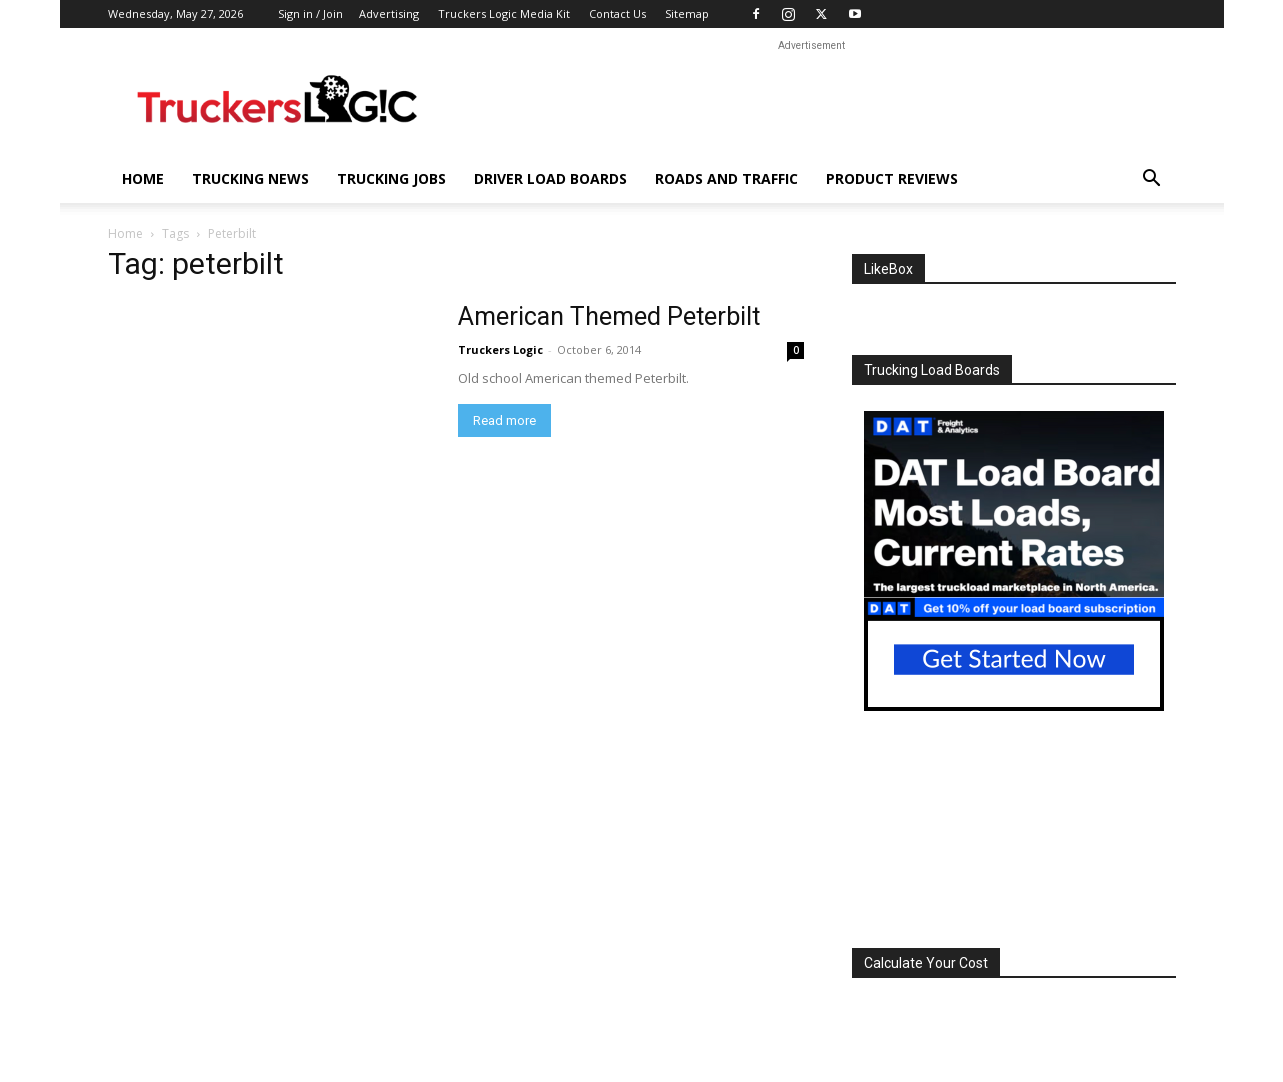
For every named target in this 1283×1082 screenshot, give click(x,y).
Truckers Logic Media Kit (504, 13)
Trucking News (250, 178)
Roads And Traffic (726, 178)
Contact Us (617, 13)
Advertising (389, 13)
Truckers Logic (500, 349)
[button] (1152, 180)
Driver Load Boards (550, 178)
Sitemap (687, 13)
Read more (504, 420)
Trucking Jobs (391, 178)
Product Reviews (892, 178)
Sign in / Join (310, 13)
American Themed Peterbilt (609, 316)
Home (143, 178)
